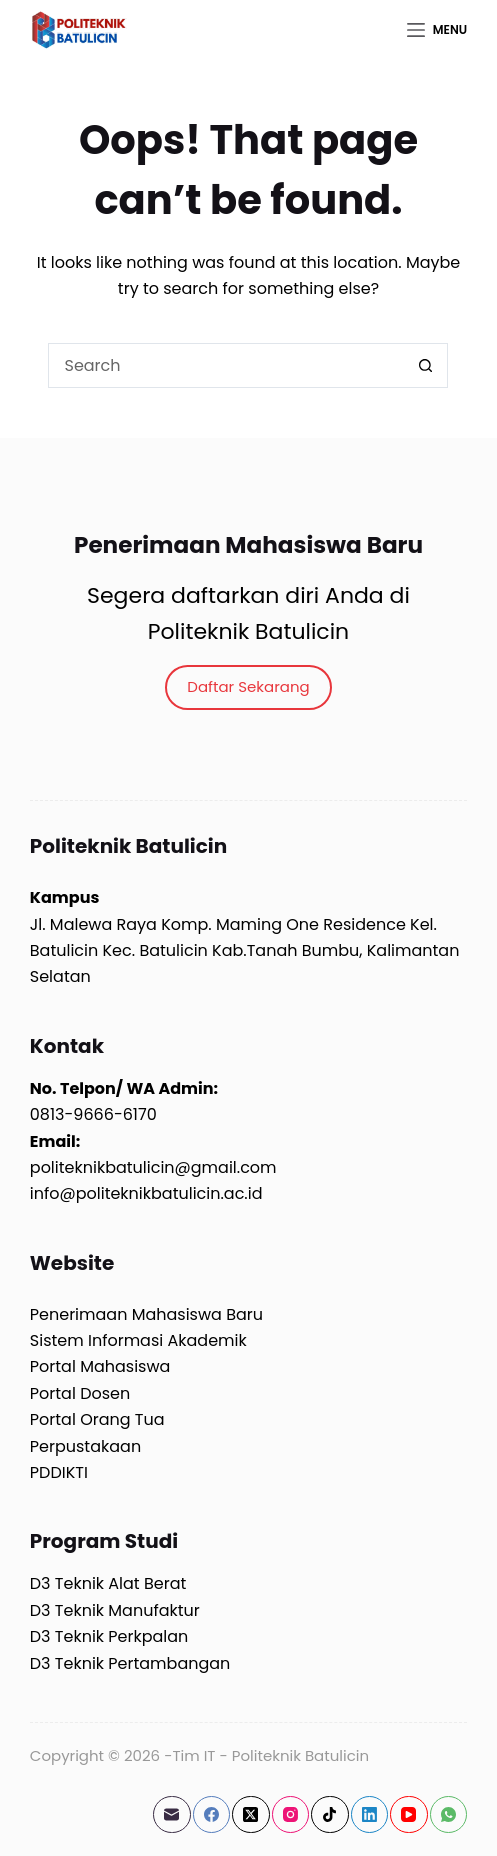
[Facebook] (212, 1815)
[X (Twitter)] (251, 1815)
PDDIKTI (59, 1472)
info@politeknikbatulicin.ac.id (146, 1193)
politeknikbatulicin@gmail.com (153, 1167)
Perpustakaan (85, 1446)
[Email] (172, 1815)
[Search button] (425, 365)
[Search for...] (225, 365)
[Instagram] (291, 1815)
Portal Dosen (80, 1393)
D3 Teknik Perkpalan (109, 1636)
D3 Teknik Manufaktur (115, 1610)
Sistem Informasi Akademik (138, 1340)
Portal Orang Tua (97, 1419)
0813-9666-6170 (93, 1114)
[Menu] (437, 30)
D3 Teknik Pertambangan (130, 1663)
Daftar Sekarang (248, 686)
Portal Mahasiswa (100, 1366)
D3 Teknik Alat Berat (108, 1583)
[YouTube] (409, 1815)
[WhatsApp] (449, 1815)
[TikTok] (330, 1815)
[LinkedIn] (370, 1815)
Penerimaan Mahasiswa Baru (146, 1314)
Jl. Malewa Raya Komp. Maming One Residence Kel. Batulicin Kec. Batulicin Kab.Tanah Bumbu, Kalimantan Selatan (245, 951)
